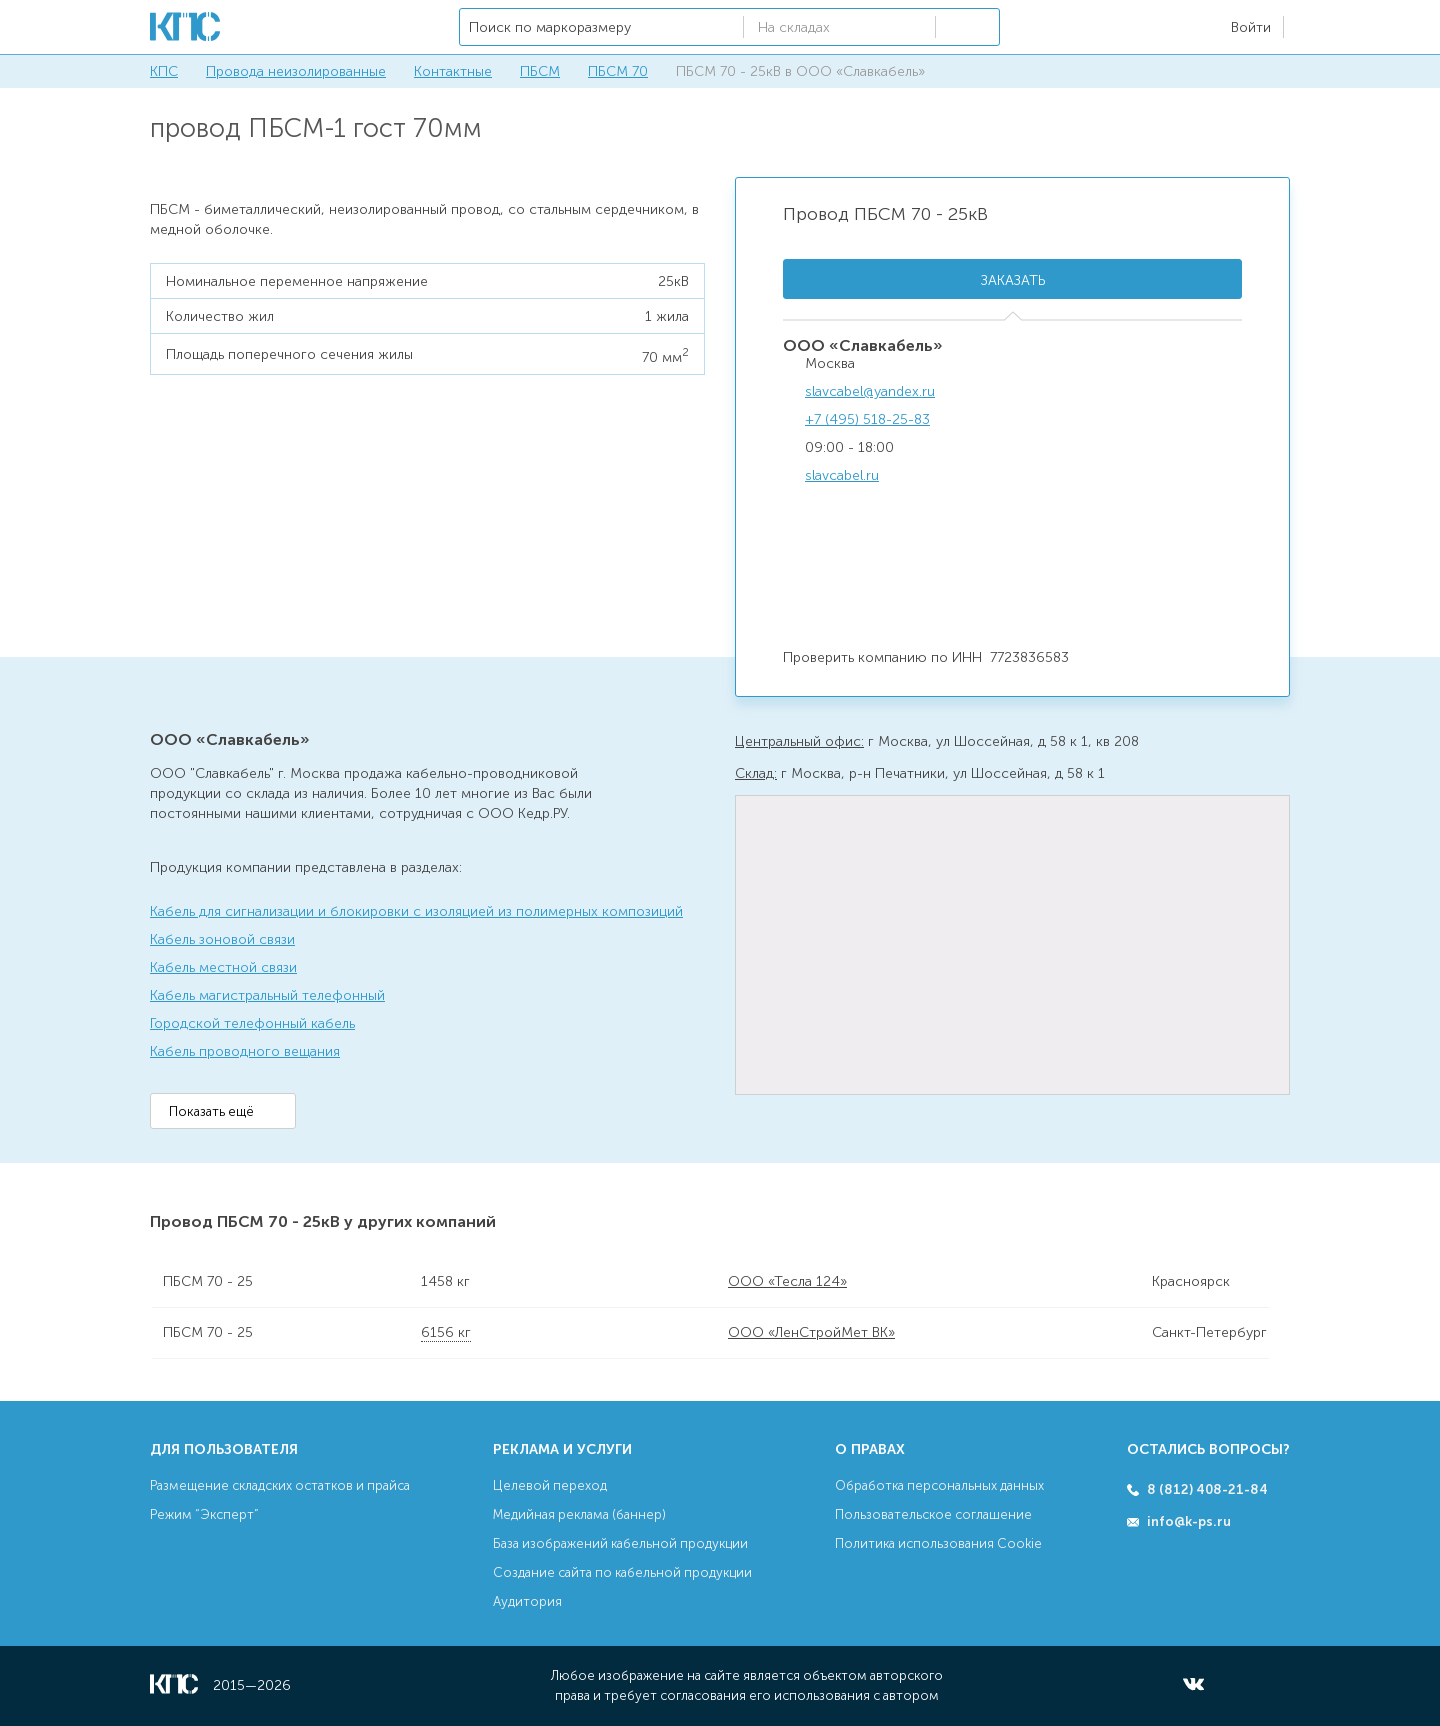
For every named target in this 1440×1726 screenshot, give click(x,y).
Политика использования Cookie (938, 1543)
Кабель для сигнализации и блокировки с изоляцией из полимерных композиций (416, 911)
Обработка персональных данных (939, 1485)
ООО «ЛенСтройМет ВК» (811, 1332)
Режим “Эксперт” (204, 1514)
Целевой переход (550, 1485)
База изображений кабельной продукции (620, 1543)
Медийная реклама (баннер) (579, 1514)
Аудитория (527, 1601)
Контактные (453, 71)
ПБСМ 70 (618, 71)
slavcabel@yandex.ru (870, 391)
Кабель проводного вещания (245, 1051)
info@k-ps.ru (1189, 1521)
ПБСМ (540, 71)
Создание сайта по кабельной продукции (622, 1572)
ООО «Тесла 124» (787, 1281)
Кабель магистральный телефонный (267, 995)
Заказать (1013, 280)
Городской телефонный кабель (252, 1023)
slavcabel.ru (842, 475)
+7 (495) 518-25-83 (867, 419)
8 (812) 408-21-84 (1207, 1489)
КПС (164, 71)
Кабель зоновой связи (222, 939)
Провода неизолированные (296, 71)
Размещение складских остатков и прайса (280, 1485)
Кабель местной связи (223, 967)
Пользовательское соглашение (933, 1514)
